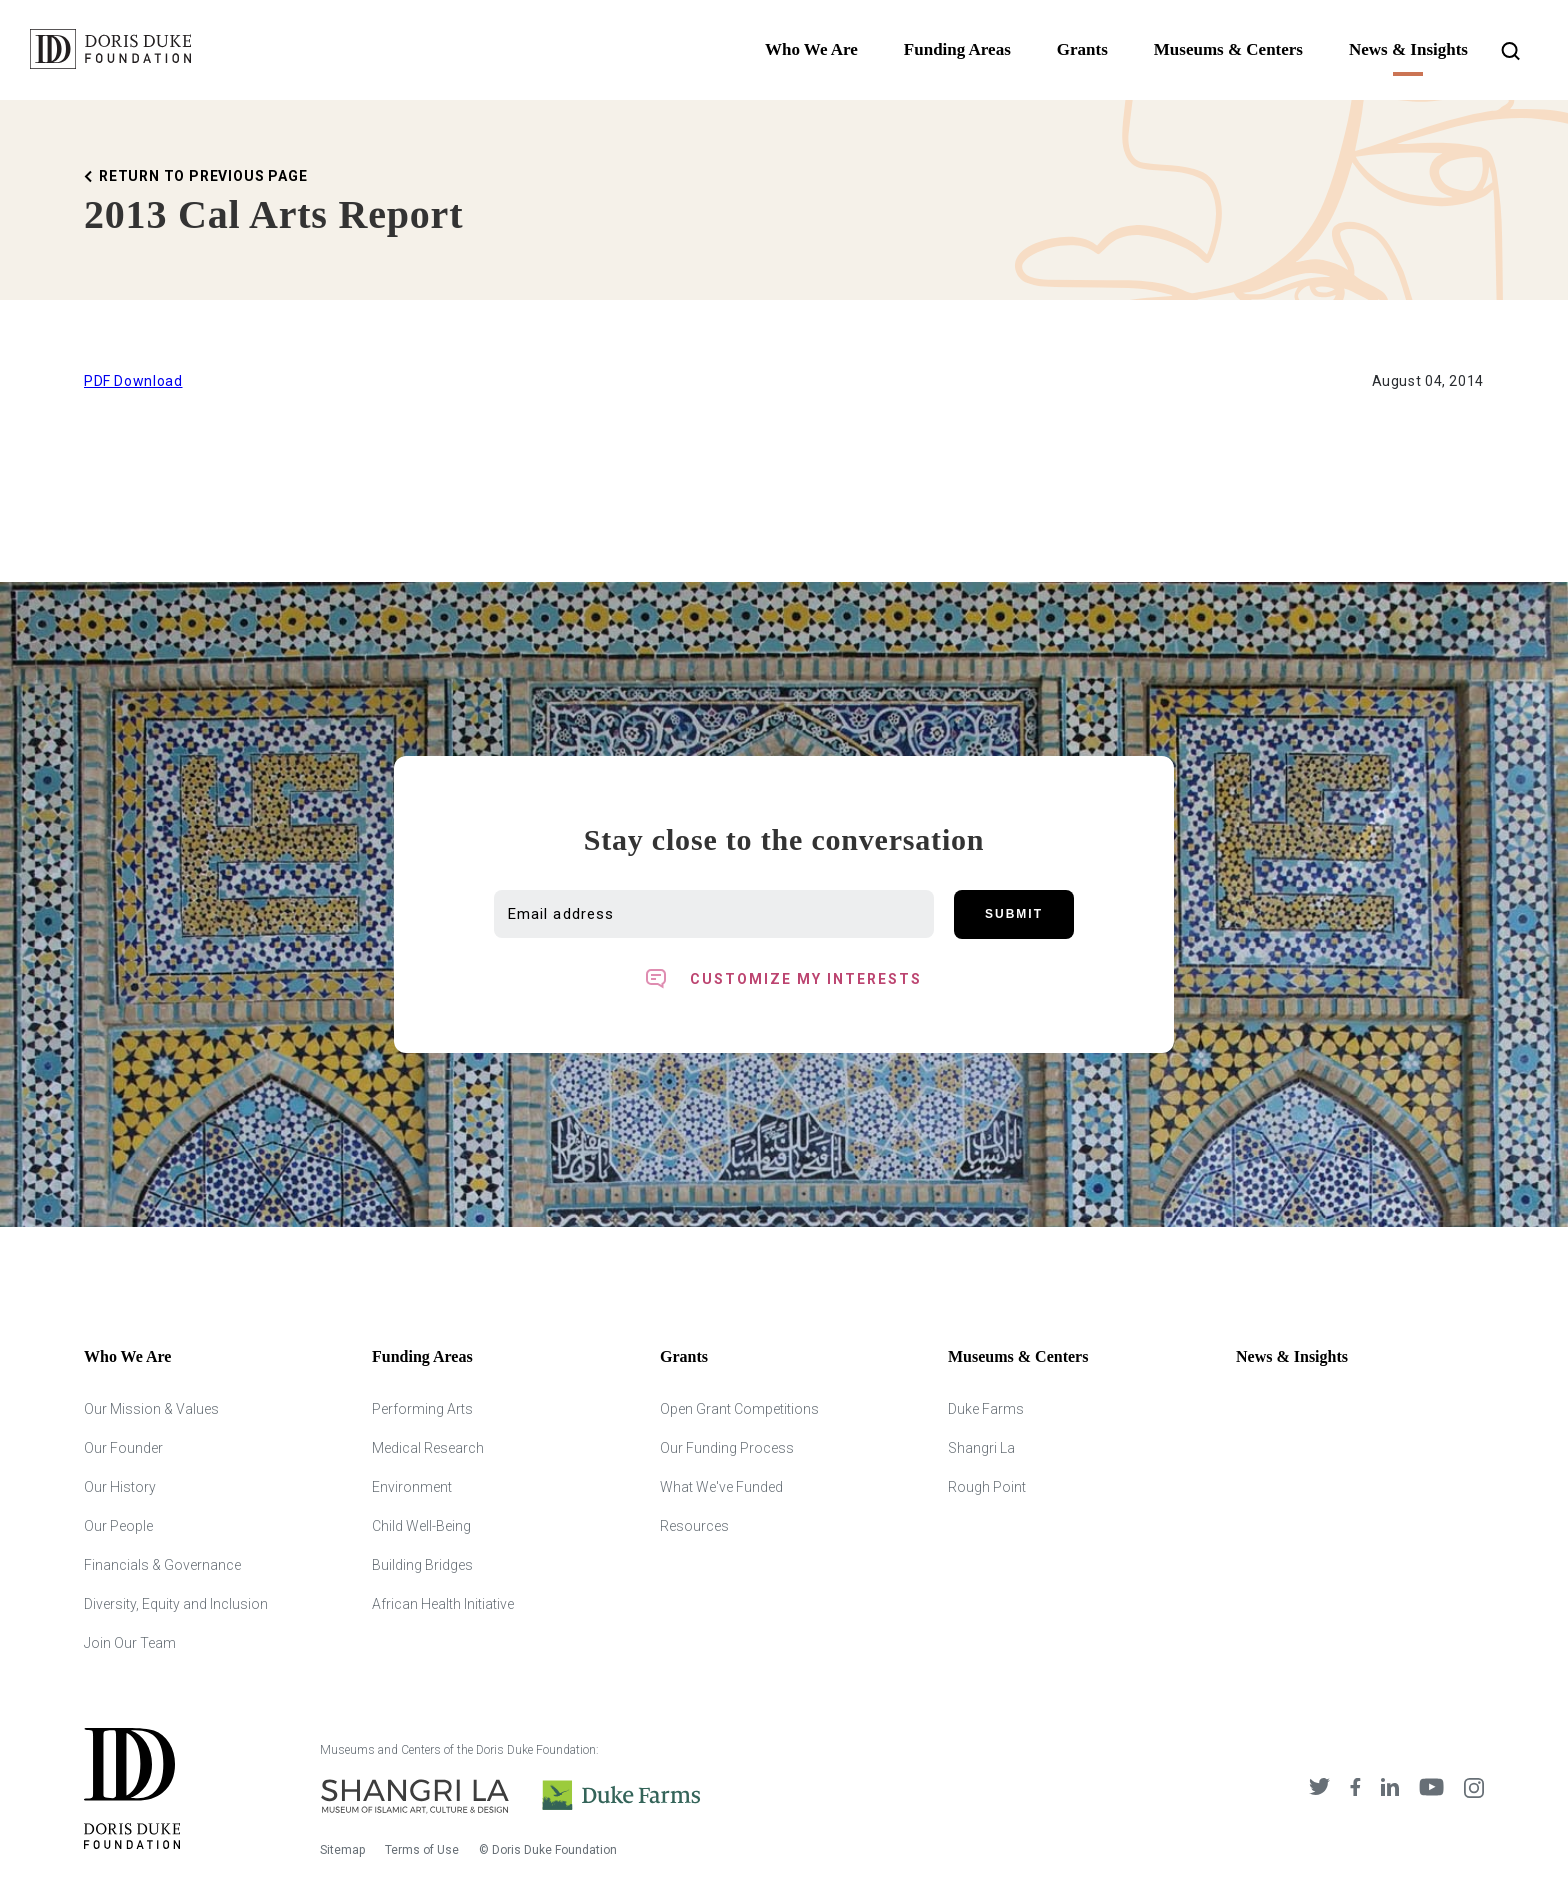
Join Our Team (130, 1643)
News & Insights (1408, 49)
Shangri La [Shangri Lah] (981, 1448)
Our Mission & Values (151, 1409)
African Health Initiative (443, 1604)
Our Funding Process (727, 1448)
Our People (118, 1526)
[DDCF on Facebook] (1355, 1789)
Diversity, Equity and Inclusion (176, 1604)
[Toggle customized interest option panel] (784, 979)
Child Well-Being (421, 1526)
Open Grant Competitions (739, 1409)
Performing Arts (422, 1409)
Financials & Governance (162, 1565)
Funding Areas (957, 49)
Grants (1082, 49)
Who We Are (811, 49)
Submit (1014, 914)
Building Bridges (422, 1565)
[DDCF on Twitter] (1319, 1789)
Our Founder (123, 1448)
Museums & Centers (1228, 49)
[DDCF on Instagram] (1474, 1789)
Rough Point (987, 1487)
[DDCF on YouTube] (1431, 1789)
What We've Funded (721, 1487)
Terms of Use (422, 1850)
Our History (120, 1487)
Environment (412, 1487)
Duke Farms (986, 1409)
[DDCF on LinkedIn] (1390, 1789)
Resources (694, 1526)
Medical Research (428, 1448)
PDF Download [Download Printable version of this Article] (133, 381)
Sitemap (342, 1850)
